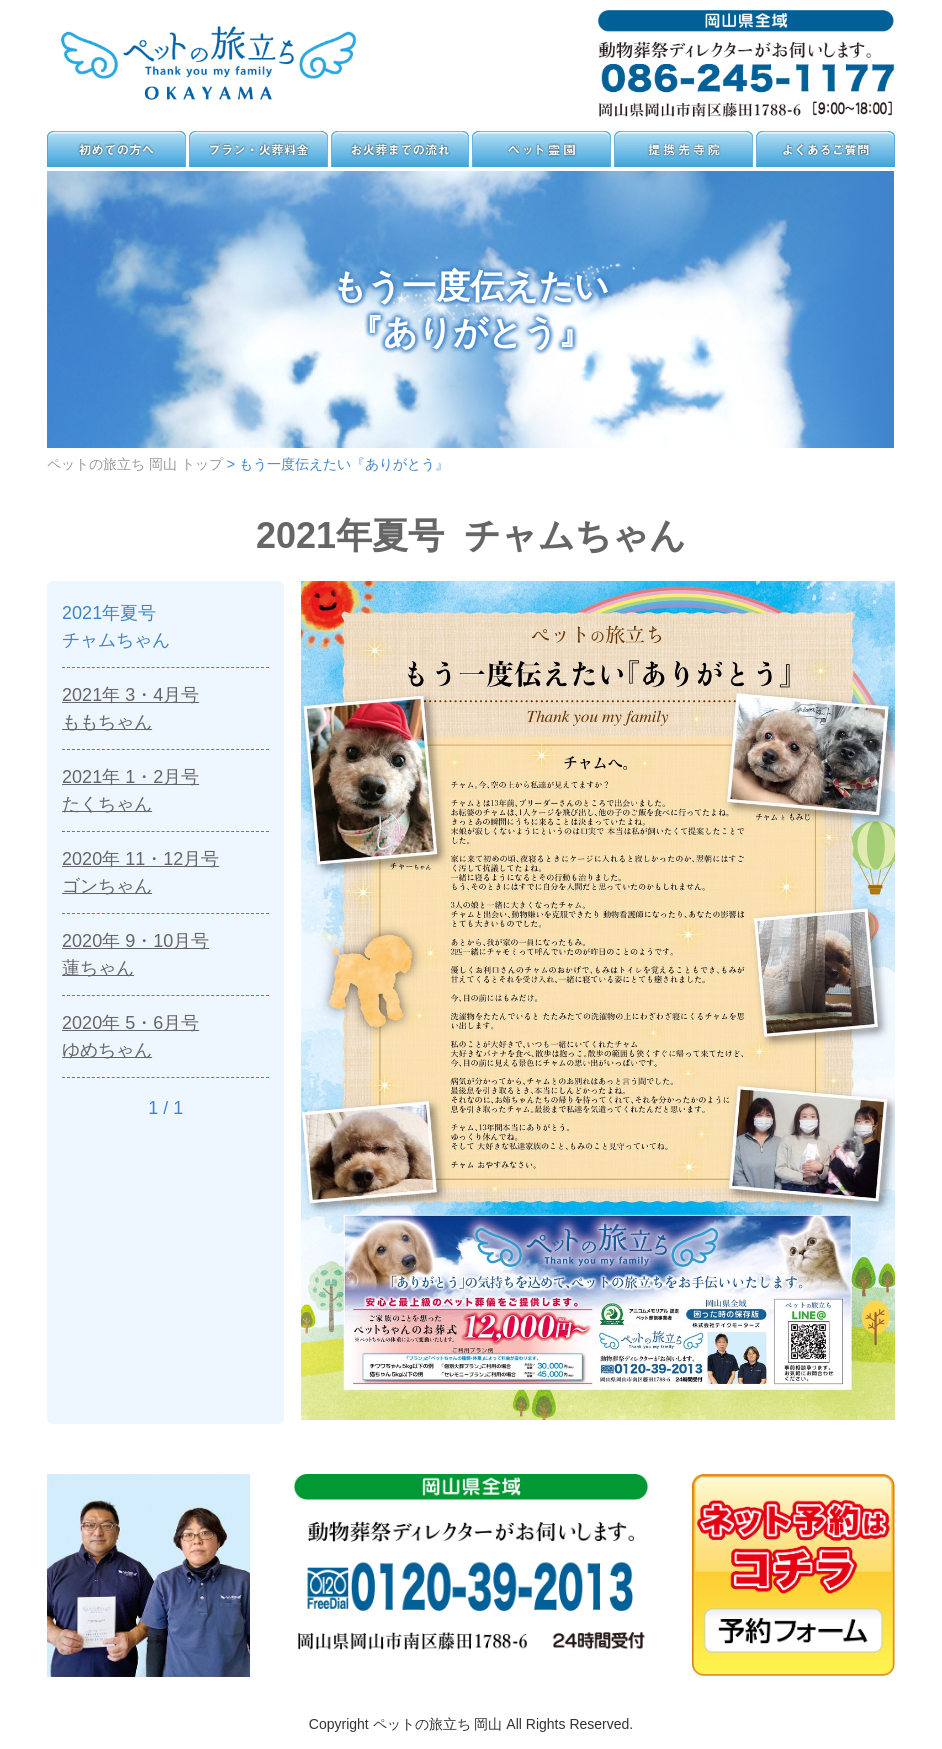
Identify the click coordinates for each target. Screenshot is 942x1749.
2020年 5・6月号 (165, 1037)
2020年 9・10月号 (165, 955)
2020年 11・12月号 (165, 873)
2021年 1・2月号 (165, 791)
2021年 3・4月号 (165, 709)
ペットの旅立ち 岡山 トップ (135, 464)
